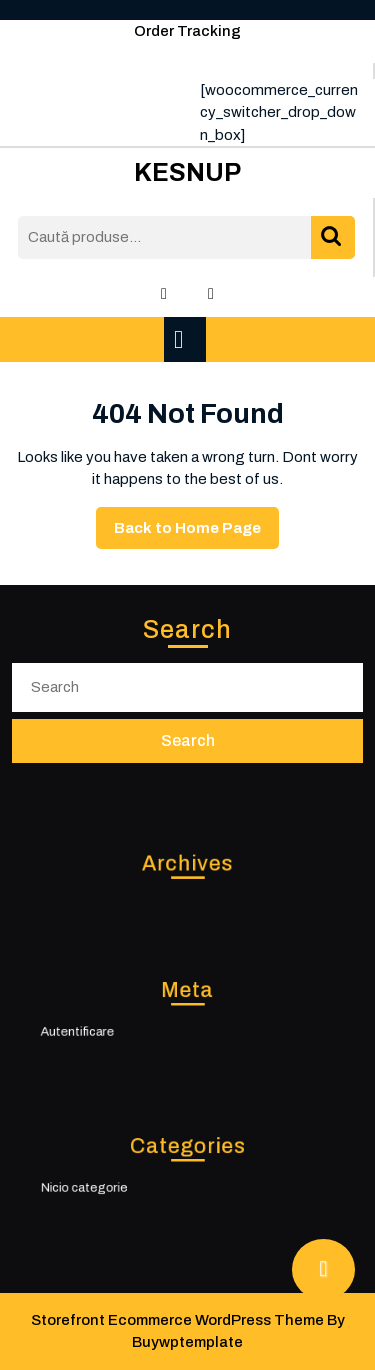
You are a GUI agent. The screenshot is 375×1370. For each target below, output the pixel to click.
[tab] (187, 339)
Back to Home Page (196, 533)
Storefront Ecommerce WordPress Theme (177, 1320)
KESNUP (187, 172)
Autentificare (98, 1028)
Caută (333, 237)
